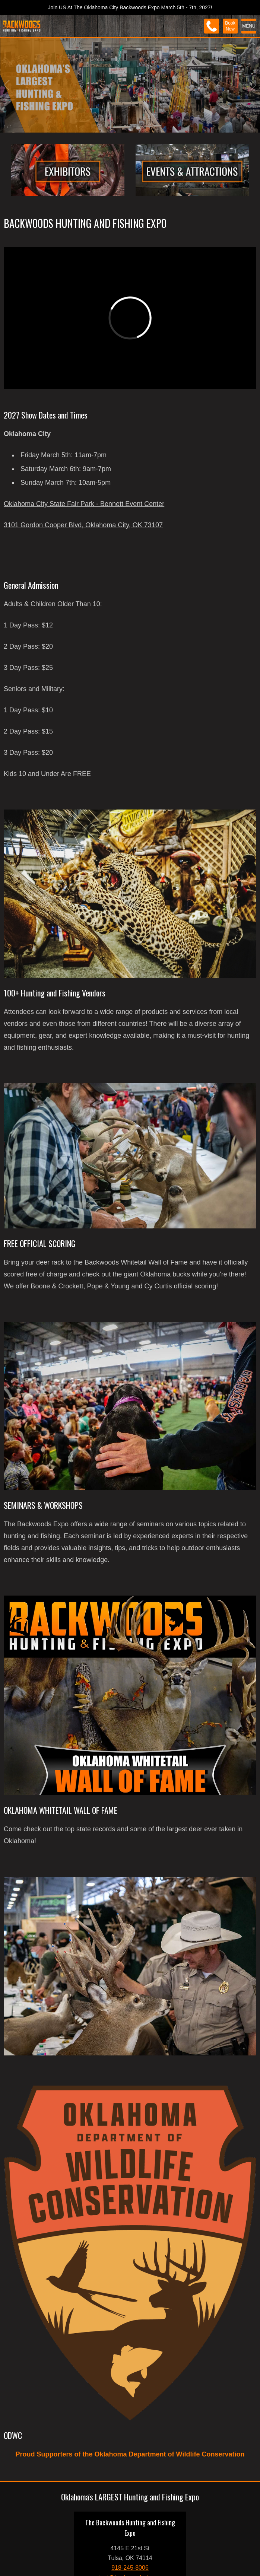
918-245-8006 (130, 2567)
